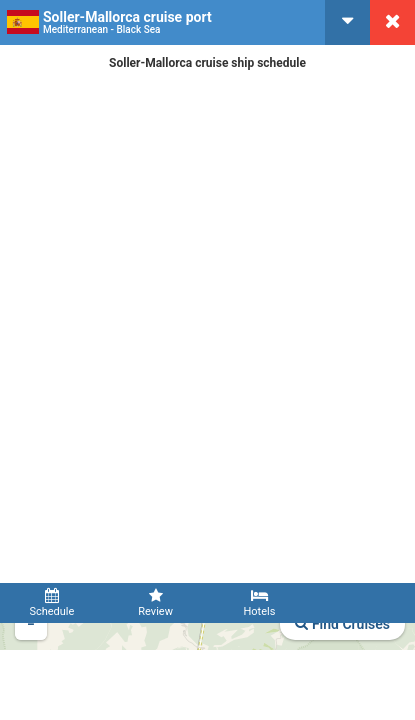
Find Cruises (342, 624)
